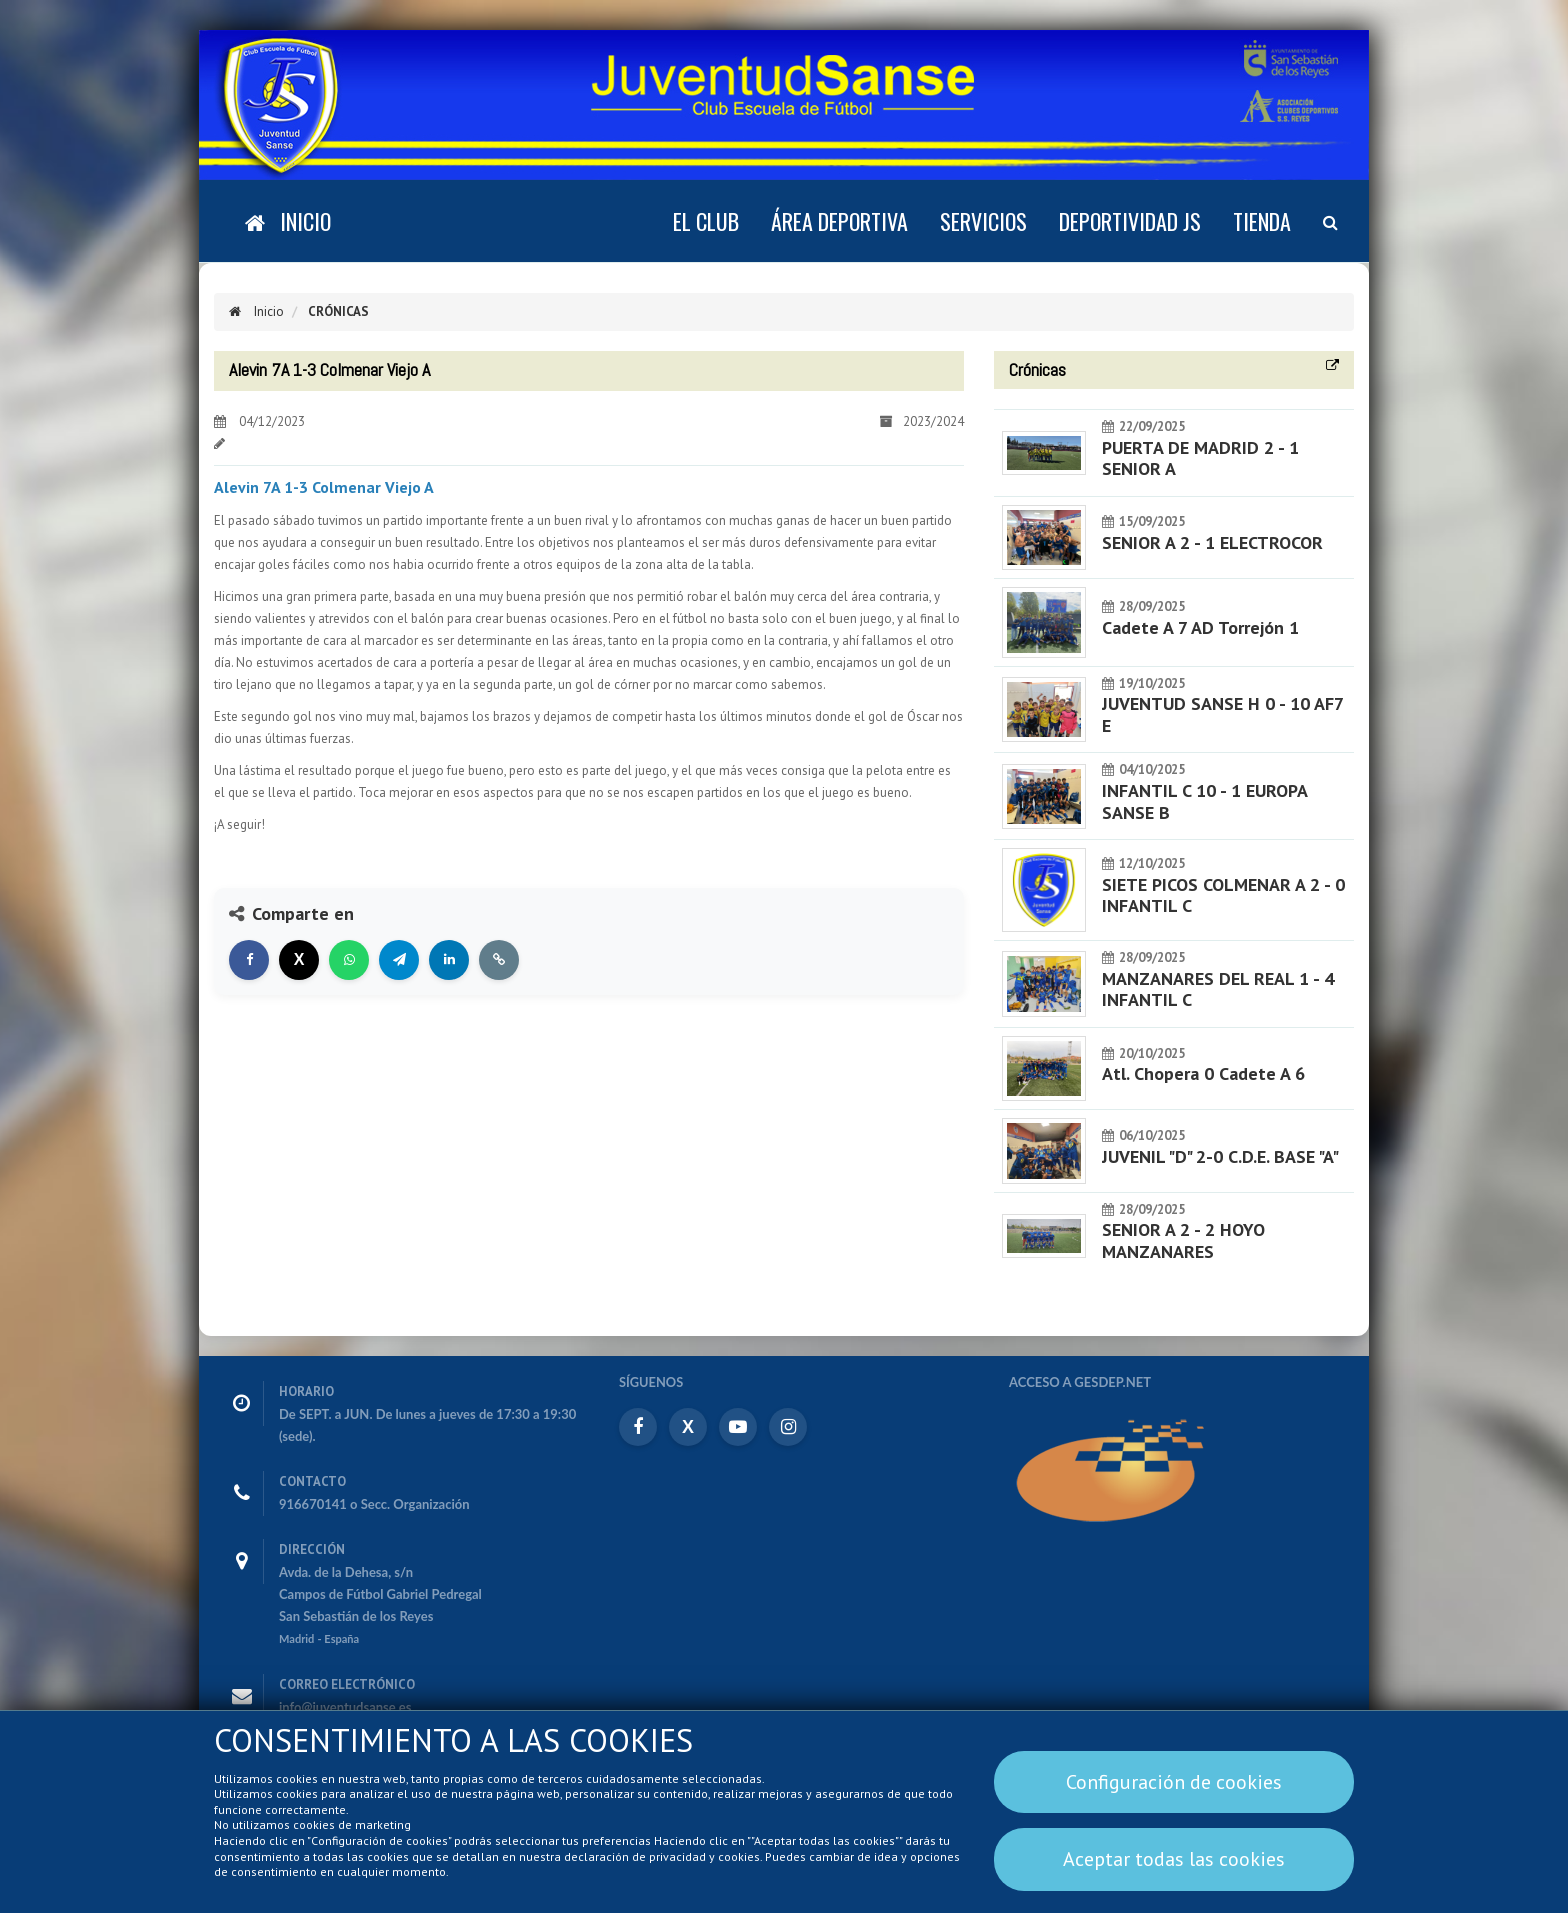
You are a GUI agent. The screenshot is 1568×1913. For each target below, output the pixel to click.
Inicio (256, 311)
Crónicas (337, 311)
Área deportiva (839, 221)
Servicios (983, 221)
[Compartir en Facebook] (249, 960)
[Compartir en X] (299, 960)
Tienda (1262, 221)
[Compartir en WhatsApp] (349, 960)
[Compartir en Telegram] (399, 960)
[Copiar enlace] (499, 960)
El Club (706, 221)
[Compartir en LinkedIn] (449, 960)
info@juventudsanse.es (345, 1707)
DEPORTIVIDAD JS (1130, 221)
